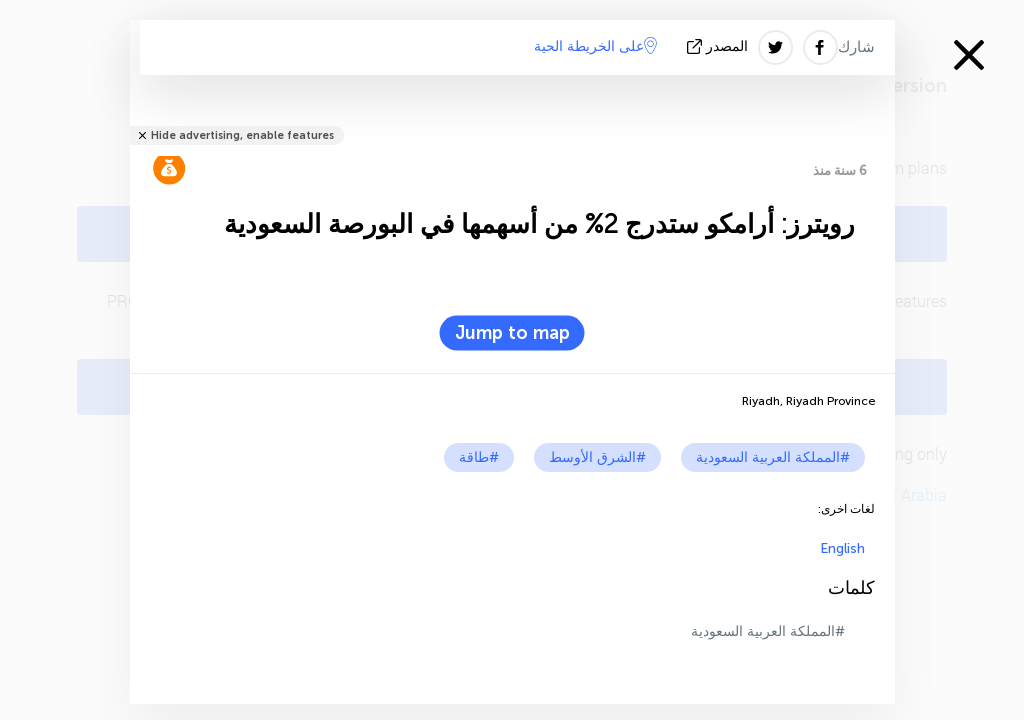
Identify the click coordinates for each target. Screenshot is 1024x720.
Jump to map (512, 333)
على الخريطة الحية (595, 46)
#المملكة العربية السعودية (773, 457)
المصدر (719, 46)
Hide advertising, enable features (242, 135)
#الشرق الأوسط (597, 457)
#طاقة (479, 457)
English (842, 548)
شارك (856, 47)
